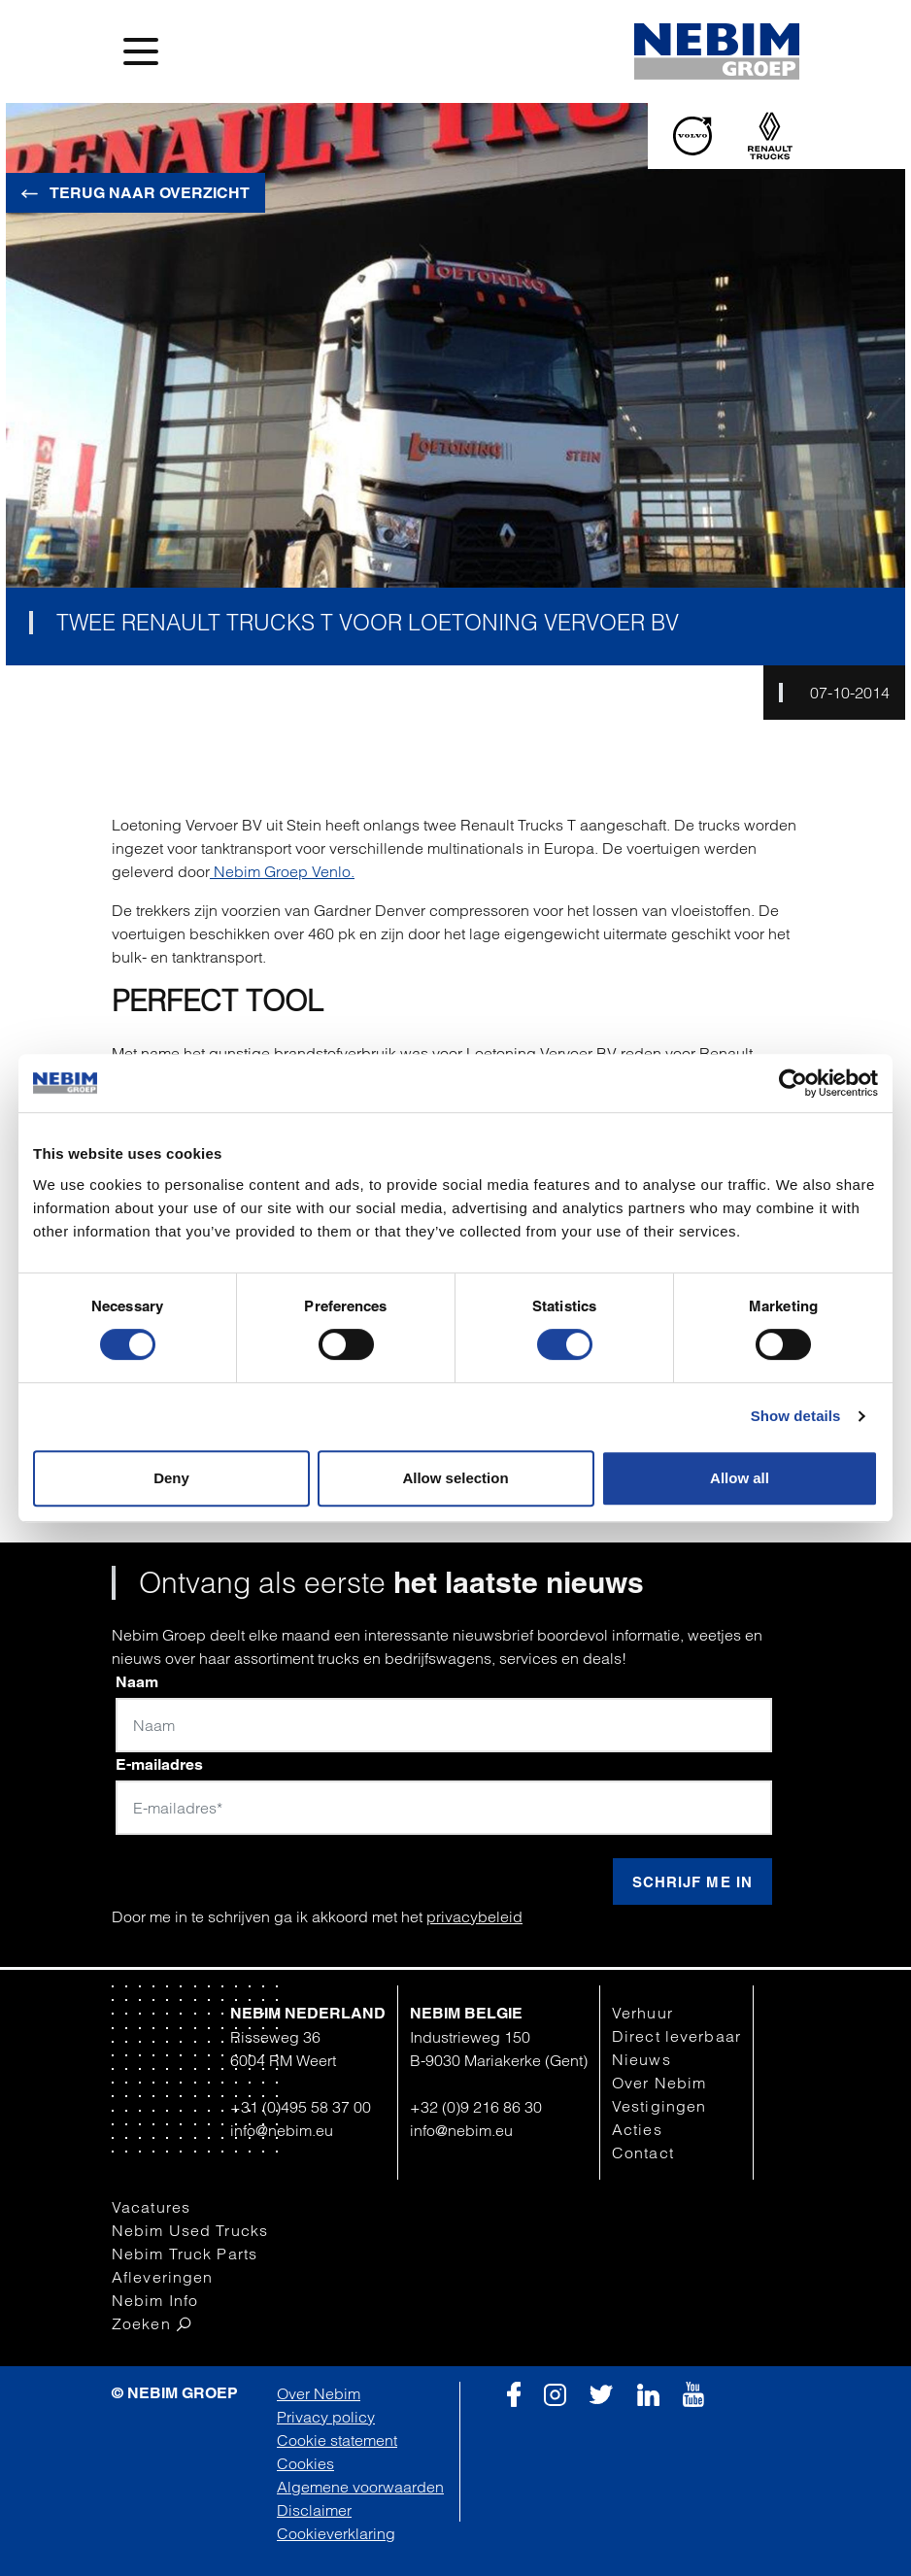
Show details (796, 1415)
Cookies (305, 2463)
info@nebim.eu (281, 2130)
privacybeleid (474, 1916)
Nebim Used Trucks (190, 2230)
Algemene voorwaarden (360, 2486)
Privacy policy (326, 2416)
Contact (643, 2152)
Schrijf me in (692, 1882)
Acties (637, 2129)
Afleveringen (162, 2277)
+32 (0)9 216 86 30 (476, 2107)
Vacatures (151, 2207)
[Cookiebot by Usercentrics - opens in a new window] (793, 1083)
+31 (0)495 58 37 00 (300, 2107)
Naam (137, 1682)
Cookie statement (337, 2440)
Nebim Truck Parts (184, 2253)
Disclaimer (314, 2510)
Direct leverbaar (676, 2036)
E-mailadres (159, 1764)
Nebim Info (155, 2300)
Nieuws (641, 2059)
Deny (171, 1478)
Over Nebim (659, 2082)
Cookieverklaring (336, 2533)
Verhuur (642, 2012)
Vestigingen (659, 2106)
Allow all (739, 1478)
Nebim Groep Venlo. (282, 871)
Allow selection (455, 1478)
